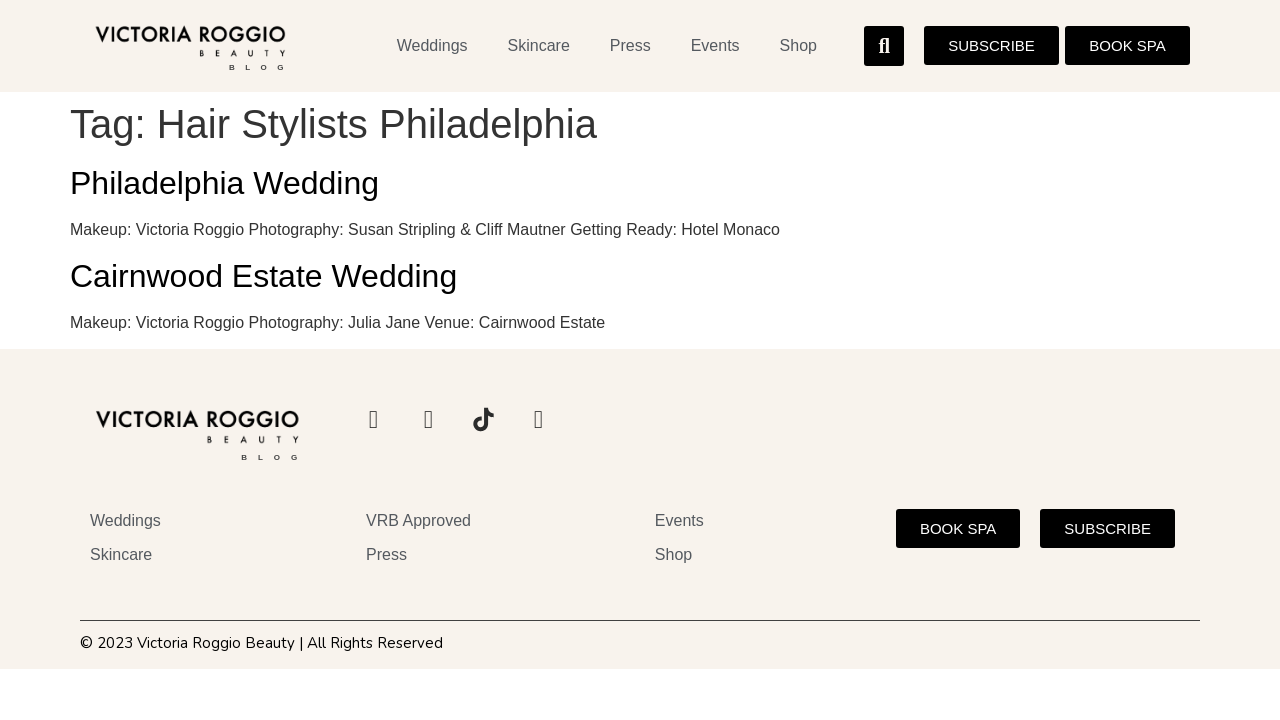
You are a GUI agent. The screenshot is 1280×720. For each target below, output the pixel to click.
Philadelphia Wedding (224, 183)
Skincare (539, 45)
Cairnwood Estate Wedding (263, 276)
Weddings (432, 45)
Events (715, 45)
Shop (798, 45)
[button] (884, 46)
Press (630, 45)
